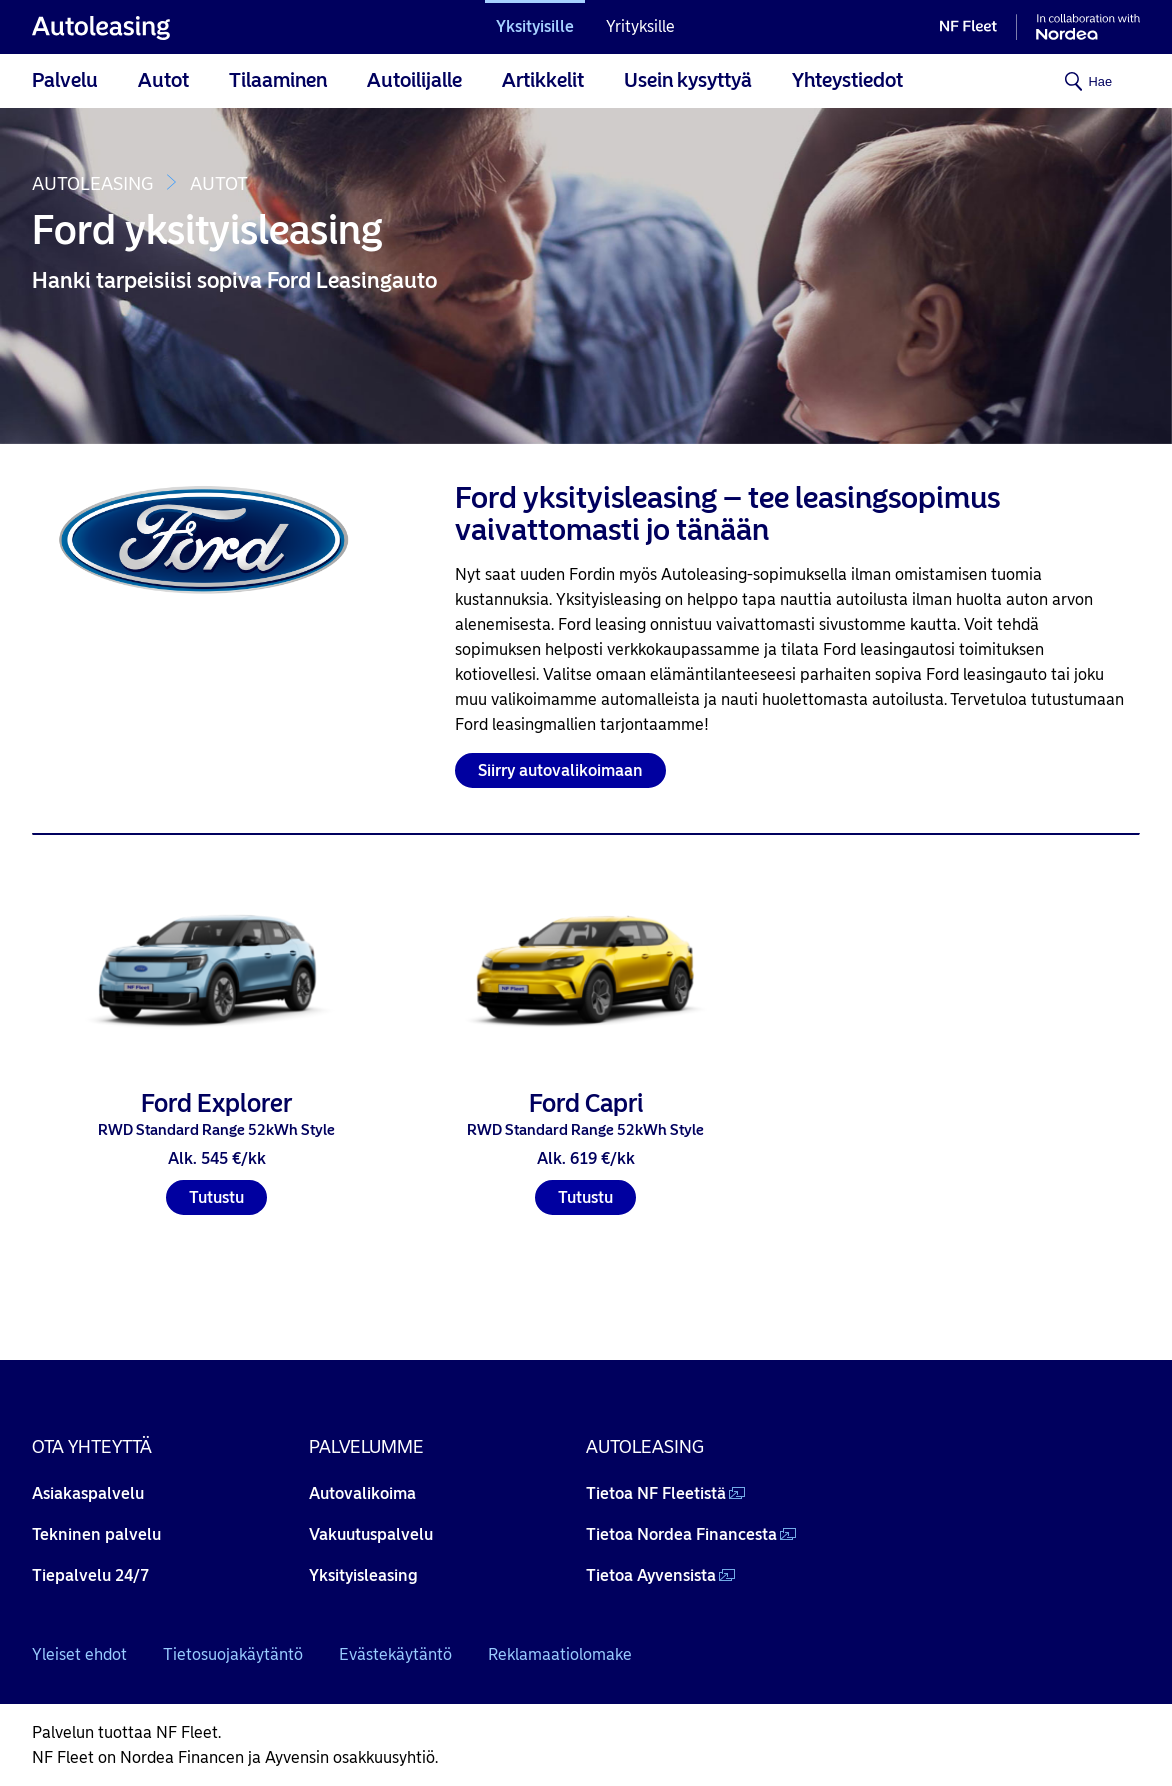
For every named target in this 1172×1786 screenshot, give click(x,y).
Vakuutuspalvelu (371, 1534)
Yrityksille (640, 26)
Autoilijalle (414, 80)
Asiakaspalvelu (88, 1493)
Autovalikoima (362, 1493)
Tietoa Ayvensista (651, 1575)
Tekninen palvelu (96, 1534)
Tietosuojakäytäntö (233, 1654)
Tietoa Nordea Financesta (681, 1534)
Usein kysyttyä (688, 80)
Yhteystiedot (847, 80)
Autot (163, 80)
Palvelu (65, 80)
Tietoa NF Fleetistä (656, 1493)
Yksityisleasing (363, 1575)
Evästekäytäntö (395, 1654)
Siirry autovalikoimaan (560, 770)
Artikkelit (543, 80)
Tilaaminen (278, 80)
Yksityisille (535, 26)
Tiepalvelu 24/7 (90, 1575)
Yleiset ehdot (79, 1654)
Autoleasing (92, 184)
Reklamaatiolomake (560, 1654)
